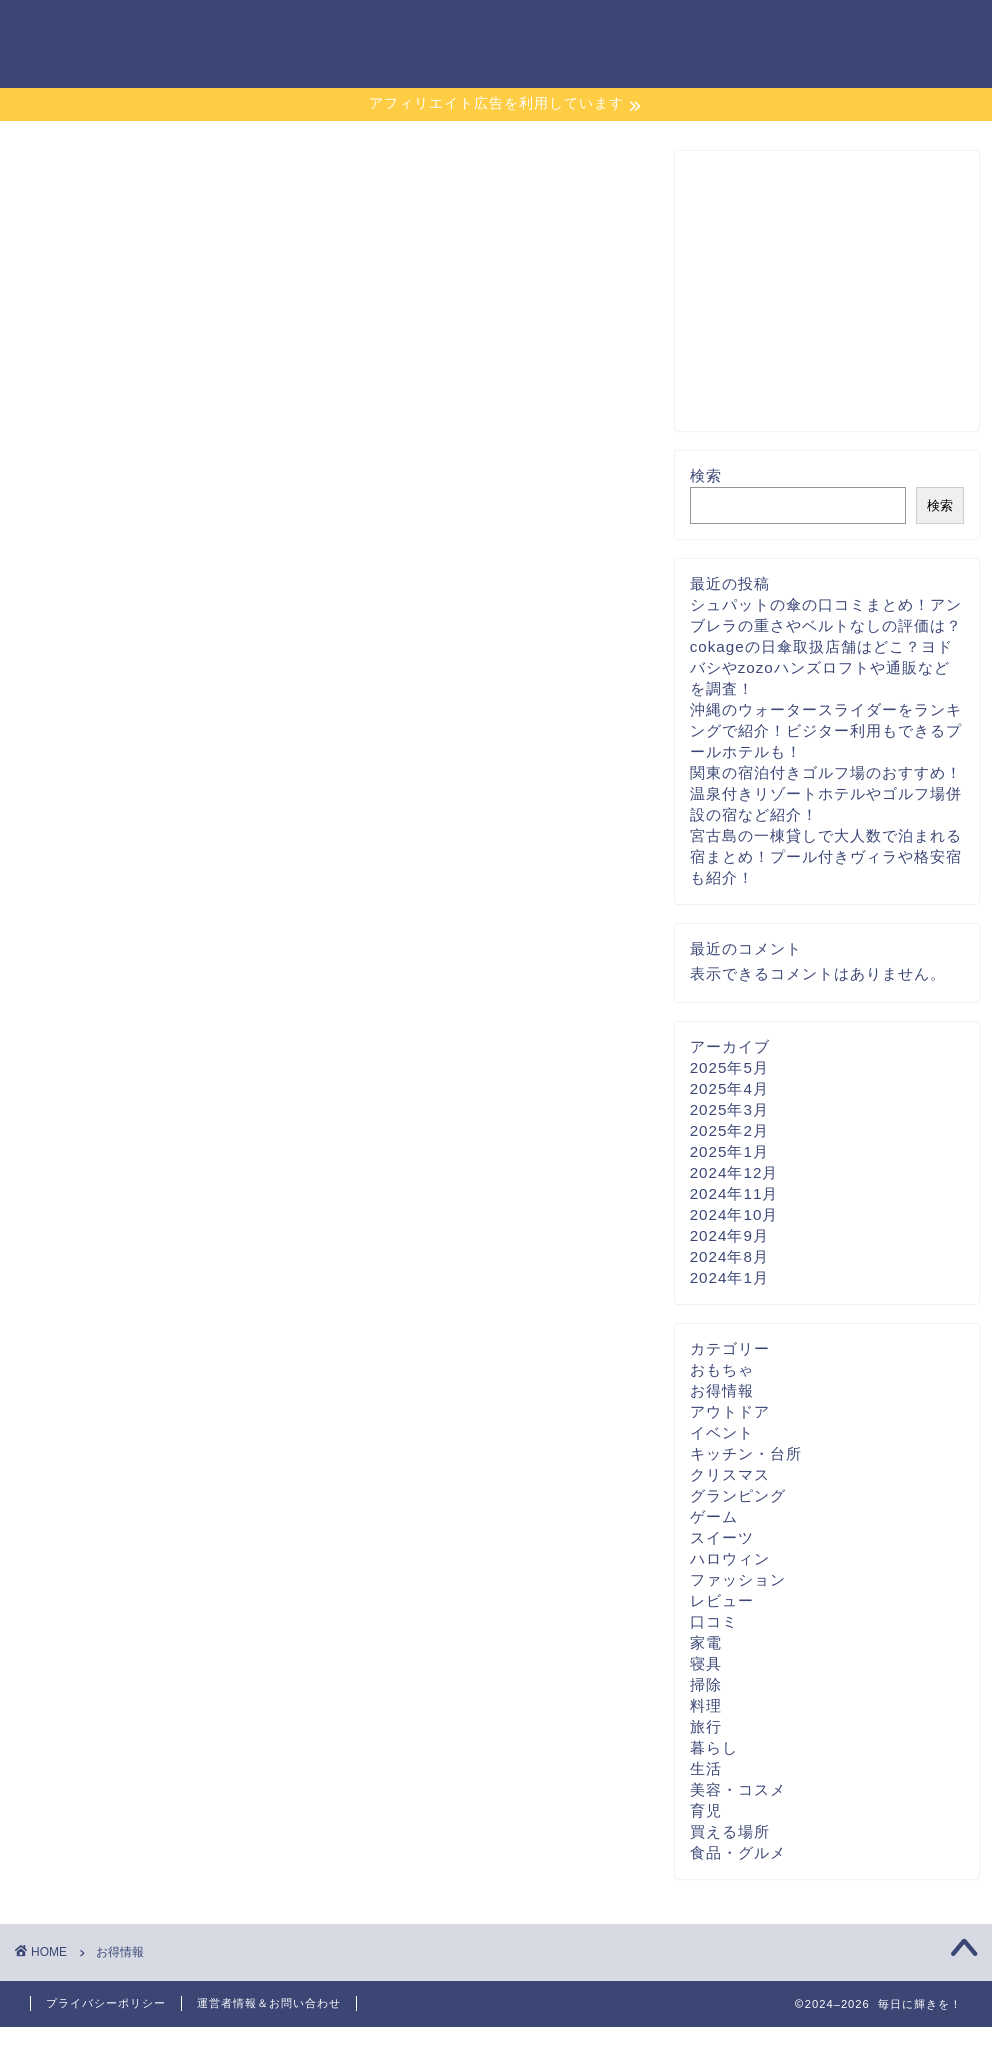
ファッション (738, 1579)
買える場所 (730, 1831)
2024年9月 (729, 1235)
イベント (722, 1432)
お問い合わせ (909, 31)
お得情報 (722, 1390)
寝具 (706, 1663)
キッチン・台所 (746, 1453)
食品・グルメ (738, 1852)
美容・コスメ (738, 1789)
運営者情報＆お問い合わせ (269, 2003)
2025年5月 (729, 1067)
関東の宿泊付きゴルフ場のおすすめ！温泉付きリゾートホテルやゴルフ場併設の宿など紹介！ (826, 793)
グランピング (738, 1495)
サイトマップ (483, 31)
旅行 (706, 1726)
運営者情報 (791, 31)
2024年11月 (734, 1193)
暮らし (714, 1747)
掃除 (706, 1684)
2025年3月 (729, 1109)
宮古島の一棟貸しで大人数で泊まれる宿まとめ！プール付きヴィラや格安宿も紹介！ (826, 856)
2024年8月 (729, 1256)
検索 (706, 475)
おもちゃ (722, 1369)
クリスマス (730, 1474)
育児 (706, 1810)
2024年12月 (734, 1172)
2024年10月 (734, 1214)
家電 (706, 1642)
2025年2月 (729, 1130)
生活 (706, 1768)
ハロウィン (730, 1558)
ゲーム (714, 1516)
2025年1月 (729, 1151)
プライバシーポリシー (641, 31)
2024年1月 (729, 1277)
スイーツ (722, 1537)
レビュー (722, 1600)
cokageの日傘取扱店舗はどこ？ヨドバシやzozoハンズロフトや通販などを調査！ (821, 667)
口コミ (714, 1621)
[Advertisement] (822, 291)
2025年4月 (729, 1088)
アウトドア (730, 1411)
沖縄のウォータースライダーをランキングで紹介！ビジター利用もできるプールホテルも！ (826, 730)
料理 (706, 1705)
